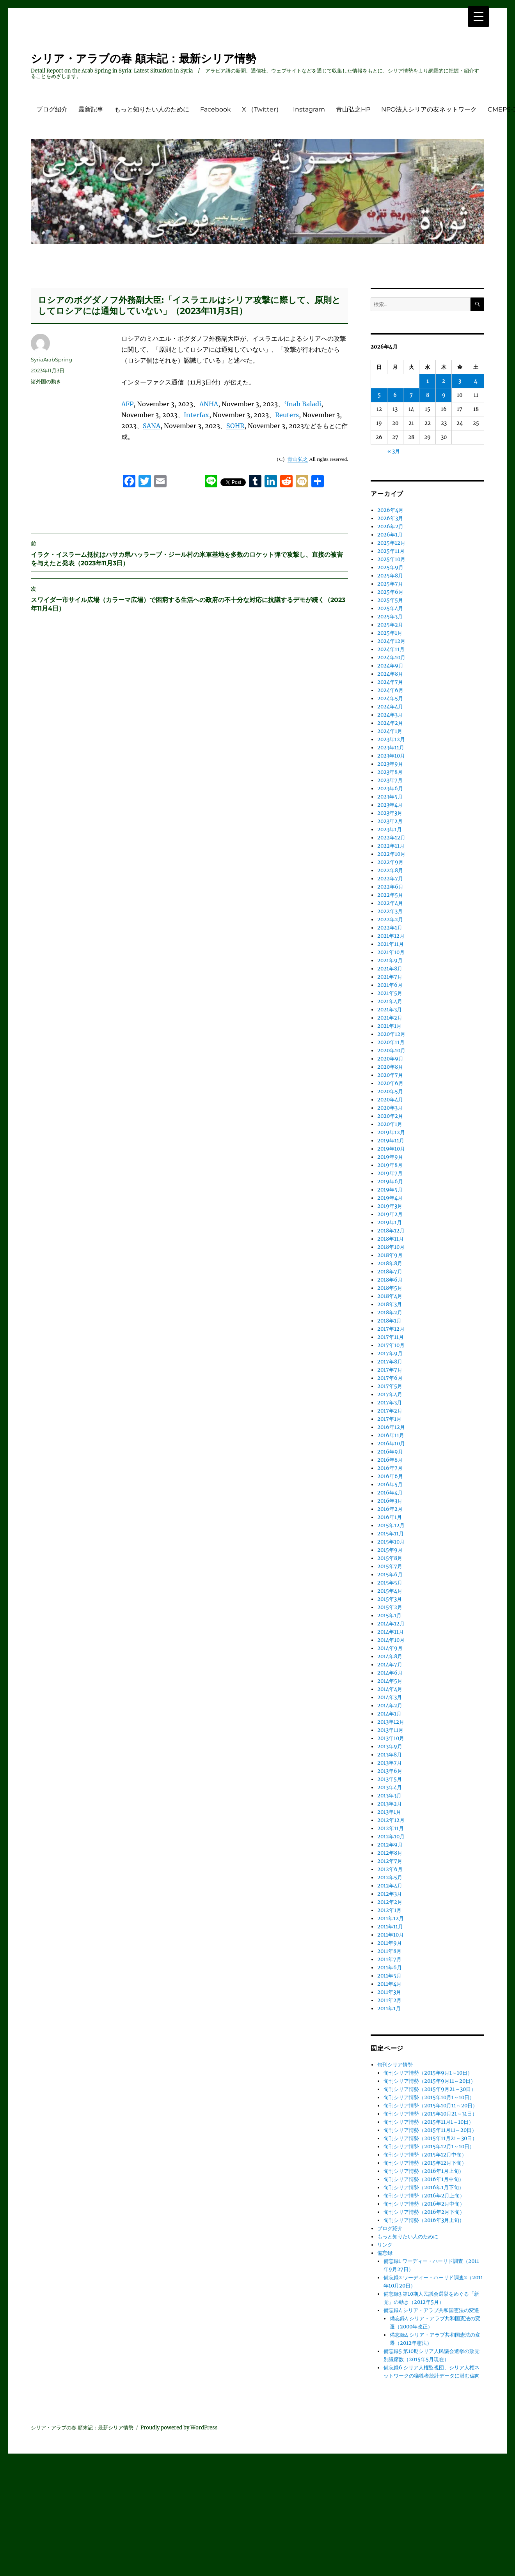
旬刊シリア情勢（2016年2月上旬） (424, 2195)
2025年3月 (390, 616)
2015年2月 (389, 1607)
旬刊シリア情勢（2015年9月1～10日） (428, 2073)
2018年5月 (389, 1288)
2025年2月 (390, 624)
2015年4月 (389, 1591)
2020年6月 (390, 1083)
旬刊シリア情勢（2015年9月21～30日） (430, 2089)
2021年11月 (390, 944)
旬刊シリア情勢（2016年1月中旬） (424, 2179)
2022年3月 (390, 911)
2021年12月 (391, 936)
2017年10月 (391, 1345)
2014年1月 (389, 1713)
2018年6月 (390, 1279)
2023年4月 (390, 805)
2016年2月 (390, 1509)
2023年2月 (390, 821)
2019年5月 (390, 1189)
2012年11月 (390, 1828)
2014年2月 (389, 1705)
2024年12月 (391, 641)
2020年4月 (390, 1099)
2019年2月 (390, 1214)
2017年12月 (391, 1329)
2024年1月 (389, 731)
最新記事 (90, 109)
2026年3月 (390, 518)
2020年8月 (390, 1067)
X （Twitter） (262, 109)
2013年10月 (390, 1738)
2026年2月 (390, 526)
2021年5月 (389, 993)
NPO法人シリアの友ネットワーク (429, 109)
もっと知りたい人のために (151, 109)
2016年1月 (389, 1517)
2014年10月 (391, 1640)
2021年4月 (389, 1001)
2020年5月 (390, 1091)
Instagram (309, 109)
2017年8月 (389, 1361)
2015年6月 (390, 1574)
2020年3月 (390, 1108)
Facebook (215, 109)
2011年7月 (389, 1959)
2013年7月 (389, 1763)
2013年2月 (389, 1804)
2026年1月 (390, 534)
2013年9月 (389, 1746)
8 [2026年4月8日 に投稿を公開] (427, 395)
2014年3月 (389, 1697)
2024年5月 (390, 698)
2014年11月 (390, 1632)
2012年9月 (390, 1844)
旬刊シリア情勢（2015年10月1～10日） (429, 2097)
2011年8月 (389, 1951)
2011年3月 (389, 1992)
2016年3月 (389, 1501)
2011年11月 (390, 1926)
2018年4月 (389, 1296)
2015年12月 (391, 1525)
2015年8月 (389, 1558)
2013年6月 (389, 1771)
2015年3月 (389, 1599)
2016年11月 (390, 1435)
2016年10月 (391, 1443)
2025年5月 (390, 600)
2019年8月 (390, 1165)
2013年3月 (389, 1795)
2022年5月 (390, 895)
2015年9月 (390, 1550)
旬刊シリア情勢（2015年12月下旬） (425, 2163)
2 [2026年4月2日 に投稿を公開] (443, 381)
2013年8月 (389, 1754)
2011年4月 (389, 1984)
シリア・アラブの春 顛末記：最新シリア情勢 (143, 58)
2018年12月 (391, 1230)
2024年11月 (391, 649)
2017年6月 (390, 1378)
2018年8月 (389, 1263)
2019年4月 (390, 1198)
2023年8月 (390, 772)
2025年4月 (390, 608)
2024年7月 (390, 682)
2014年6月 (390, 1673)
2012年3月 (389, 1894)
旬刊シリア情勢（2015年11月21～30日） (430, 2138)
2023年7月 (390, 780)
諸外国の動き (46, 381)
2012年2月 (389, 1902)
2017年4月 (389, 1394)
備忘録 (384, 2253)
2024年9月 (390, 665)
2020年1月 (389, 1124)
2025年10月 (391, 559)
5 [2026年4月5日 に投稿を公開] (379, 395)
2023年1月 (389, 829)
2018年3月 (389, 1304)
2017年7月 (389, 1370)
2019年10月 (391, 1148)
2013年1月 (389, 1812)
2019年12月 (391, 1132)
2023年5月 (390, 796)
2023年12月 (391, 739)
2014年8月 (389, 1656)
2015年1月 (389, 1615)
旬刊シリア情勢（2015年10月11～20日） (431, 2105)
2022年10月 (391, 854)
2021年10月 (391, 952)
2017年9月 (390, 1353)
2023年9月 (390, 764)
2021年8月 (389, 968)
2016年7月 (390, 1468)
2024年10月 (391, 657)
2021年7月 (389, 977)
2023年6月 (390, 788)
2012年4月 (389, 1885)
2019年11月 (390, 1140)
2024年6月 (390, 690)
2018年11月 (390, 1239)
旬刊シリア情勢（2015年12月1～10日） (429, 2146)
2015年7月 (389, 1566)
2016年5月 (390, 1484)
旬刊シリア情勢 (395, 2064)
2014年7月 (389, 1664)
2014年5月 (389, 1681)
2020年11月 (391, 1042)
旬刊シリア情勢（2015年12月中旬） (425, 2154)
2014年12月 (391, 1623)
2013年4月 (389, 1787)
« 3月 (393, 451)
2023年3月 (389, 813)
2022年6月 (390, 886)
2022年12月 (391, 837)
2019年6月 (390, 1181)
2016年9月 (390, 1451)
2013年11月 (390, 1730)
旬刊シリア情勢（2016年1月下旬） (424, 2187)
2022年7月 (390, 878)
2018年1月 (389, 1320)
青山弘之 (298, 459)
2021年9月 (390, 960)
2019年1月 (389, 1222)
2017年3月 (389, 1402)
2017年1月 (389, 1419)
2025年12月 (391, 543)
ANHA (208, 404)
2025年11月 (391, 551)
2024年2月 (390, 723)
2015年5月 (389, 1582)
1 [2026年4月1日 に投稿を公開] (427, 381)
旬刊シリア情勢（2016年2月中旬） (424, 2204)
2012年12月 (391, 1820)
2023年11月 (390, 747)
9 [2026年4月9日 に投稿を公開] (444, 395)
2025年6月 (390, 592)
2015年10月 (391, 1542)
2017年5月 (389, 1386)
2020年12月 (391, 1034)
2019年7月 (390, 1173)
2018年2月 (389, 1312)
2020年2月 (390, 1116)
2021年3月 (389, 1009)
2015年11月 (390, 1533)
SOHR (235, 426)
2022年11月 (391, 846)
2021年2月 (389, 1017)
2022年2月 (390, 919)
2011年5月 (389, 1975)
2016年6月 (390, 1476)
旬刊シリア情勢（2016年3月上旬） (424, 2220)
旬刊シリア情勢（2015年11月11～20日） (430, 2130)
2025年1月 (389, 633)
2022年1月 (389, 927)
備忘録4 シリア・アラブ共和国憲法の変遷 (431, 2310)
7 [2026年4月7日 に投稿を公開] (411, 395)
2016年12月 (391, 1427)
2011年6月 (389, 1967)
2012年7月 (389, 1861)
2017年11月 (390, 1337)
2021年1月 (389, 1026)
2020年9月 (390, 1058)
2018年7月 (389, 1271)
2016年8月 (390, 1460)
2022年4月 (390, 903)
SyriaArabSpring (51, 359)
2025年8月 (390, 575)
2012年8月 (389, 1853)
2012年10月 (391, 1836)
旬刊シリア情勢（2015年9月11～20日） (430, 2081)
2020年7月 (390, 1075)
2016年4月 (390, 1492)
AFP (127, 404)
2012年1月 (389, 1910)
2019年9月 (390, 1157)
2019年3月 (389, 1206)
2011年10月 (390, 1935)
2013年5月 (389, 1779)
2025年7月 (390, 584)
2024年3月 (390, 715)
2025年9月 (390, 567)
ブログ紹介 (51, 109)
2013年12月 (390, 1722)
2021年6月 (390, 985)
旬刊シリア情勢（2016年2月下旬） (424, 2212)
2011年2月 (389, 2000)
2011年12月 (390, 1918)
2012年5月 (389, 1877)
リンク (384, 2244)
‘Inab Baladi (302, 404)
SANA (151, 426)
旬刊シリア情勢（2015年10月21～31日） (430, 2113)
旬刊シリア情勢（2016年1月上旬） (424, 2171)
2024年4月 (390, 706)
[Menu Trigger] (478, 16)
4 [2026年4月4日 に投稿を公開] (476, 381)
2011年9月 (389, 1943)
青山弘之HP (353, 109)
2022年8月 (390, 870)
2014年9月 (390, 1648)
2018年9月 (390, 1255)
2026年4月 (390, 510)
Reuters (287, 415)
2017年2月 (389, 1411)
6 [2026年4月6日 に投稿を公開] (395, 395)
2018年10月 (391, 1247)
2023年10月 (391, 755)
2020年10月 (391, 1050)
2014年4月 (389, 1689)
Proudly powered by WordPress (179, 2427)
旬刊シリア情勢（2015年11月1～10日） (429, 2122)
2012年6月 (390, 1869)
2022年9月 (390, 862)
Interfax (196, 415)
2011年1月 (389, 2008)
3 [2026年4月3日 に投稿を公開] (459, 381)
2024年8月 (390, 674)
